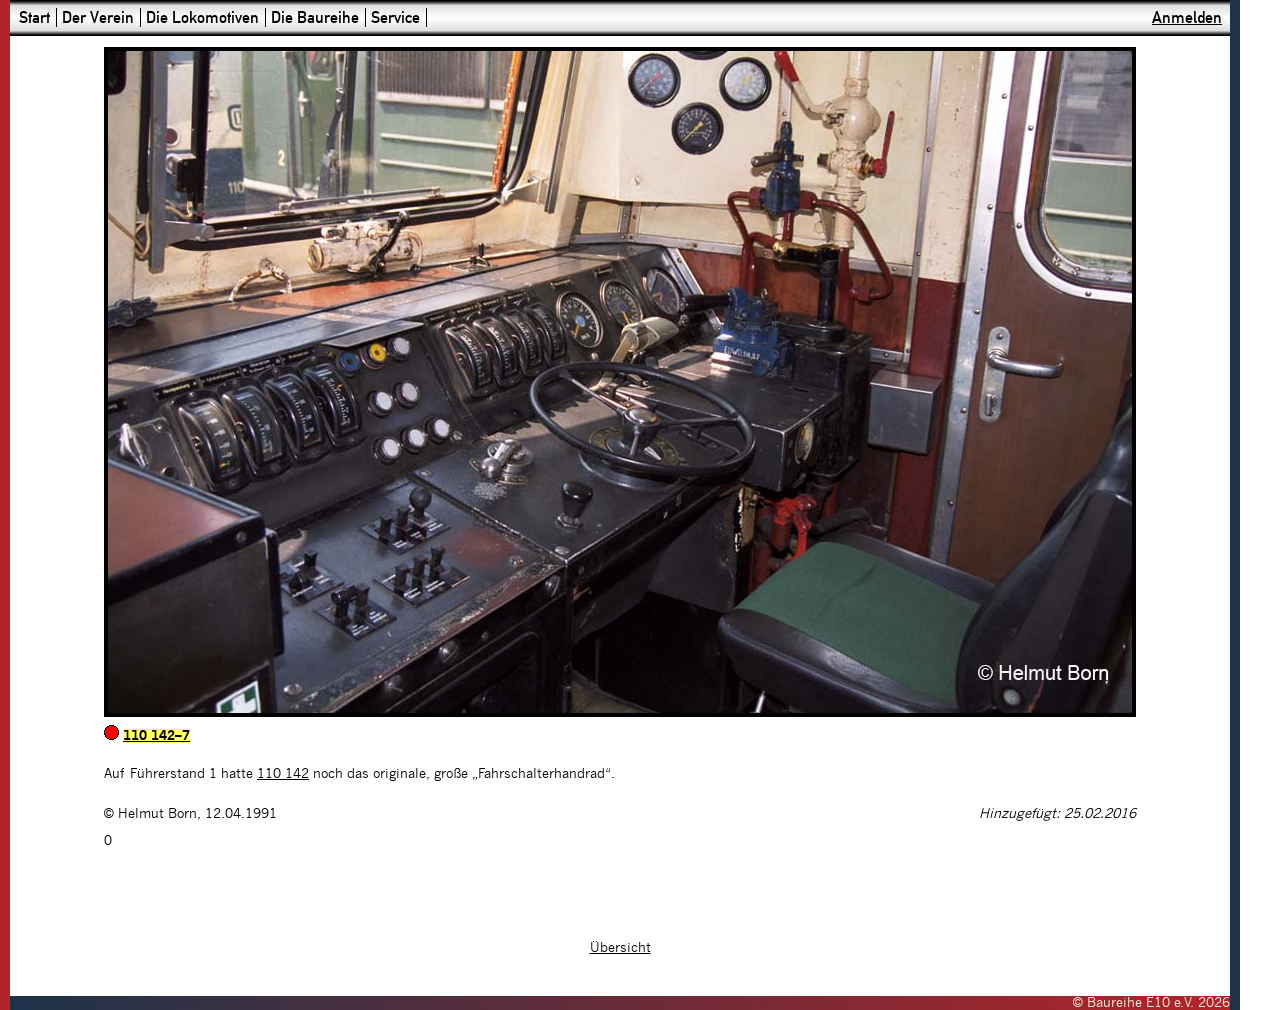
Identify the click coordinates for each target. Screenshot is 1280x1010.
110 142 (283, 774)
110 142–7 (156, 736)
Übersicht (620, 948)
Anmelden (1187, 17)
